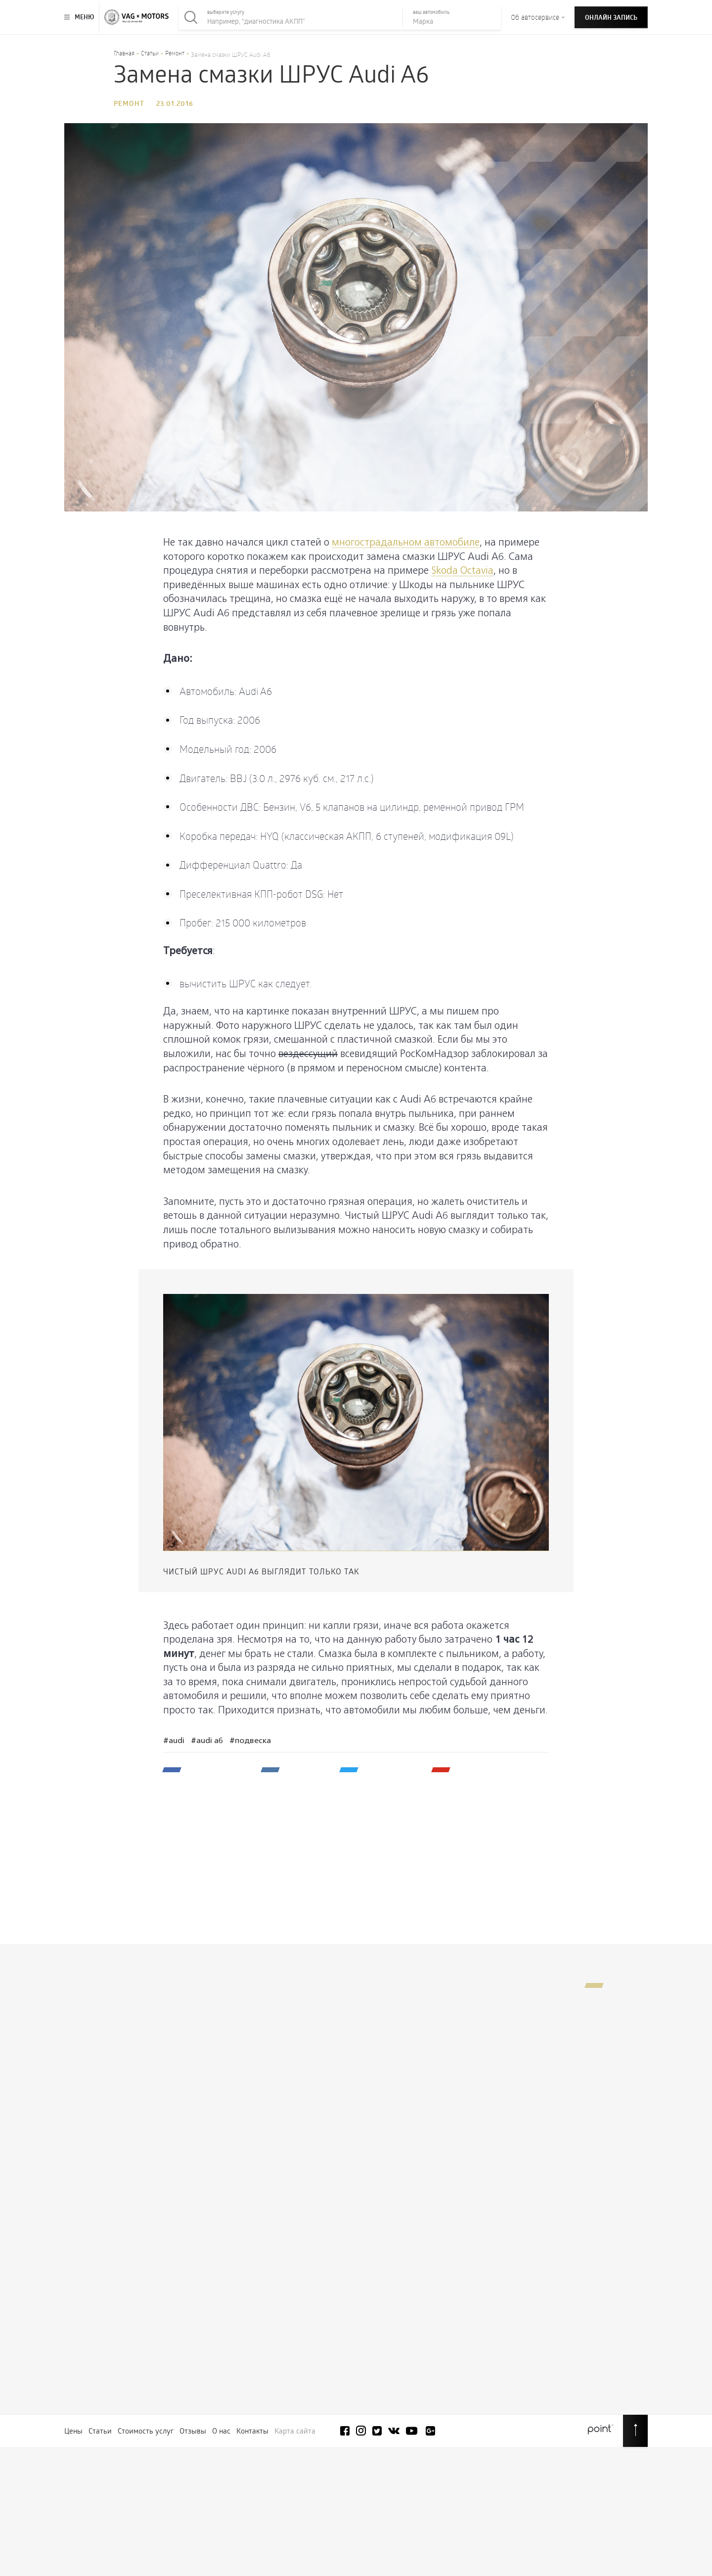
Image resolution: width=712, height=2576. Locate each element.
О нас (221, 2431)
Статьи (150, 53)
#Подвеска (250, 1741)
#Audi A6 (207, 1741)
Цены (73, 2431)
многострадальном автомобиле (406, 543)
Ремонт (174, 53)
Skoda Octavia (462, 571)
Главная (124, 53)
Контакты (252, 2431)
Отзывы (192, 2431)
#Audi (173, 1741)
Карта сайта (294, 2431)
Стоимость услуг (146, 2431)
